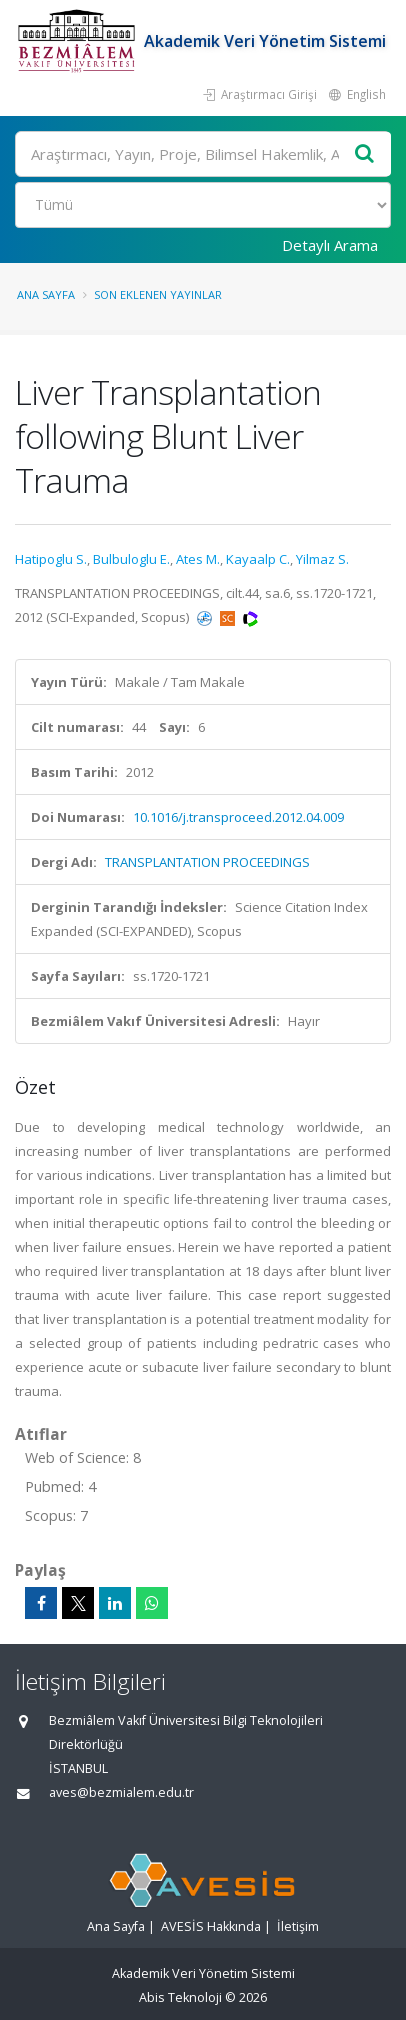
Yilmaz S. (322, 559)
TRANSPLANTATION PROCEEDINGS (207, 862)
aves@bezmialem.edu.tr (121, 1792)
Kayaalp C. (258, 559)
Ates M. (198, 559)
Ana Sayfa (46, 294)
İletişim (298, 1926)
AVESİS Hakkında (211, 1926)
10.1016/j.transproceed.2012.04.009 (238, 817)
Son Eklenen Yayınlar (158, 294)
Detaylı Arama (330, 245)
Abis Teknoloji (180, 1997)
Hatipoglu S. (51, 559)
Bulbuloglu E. (131, 559)
